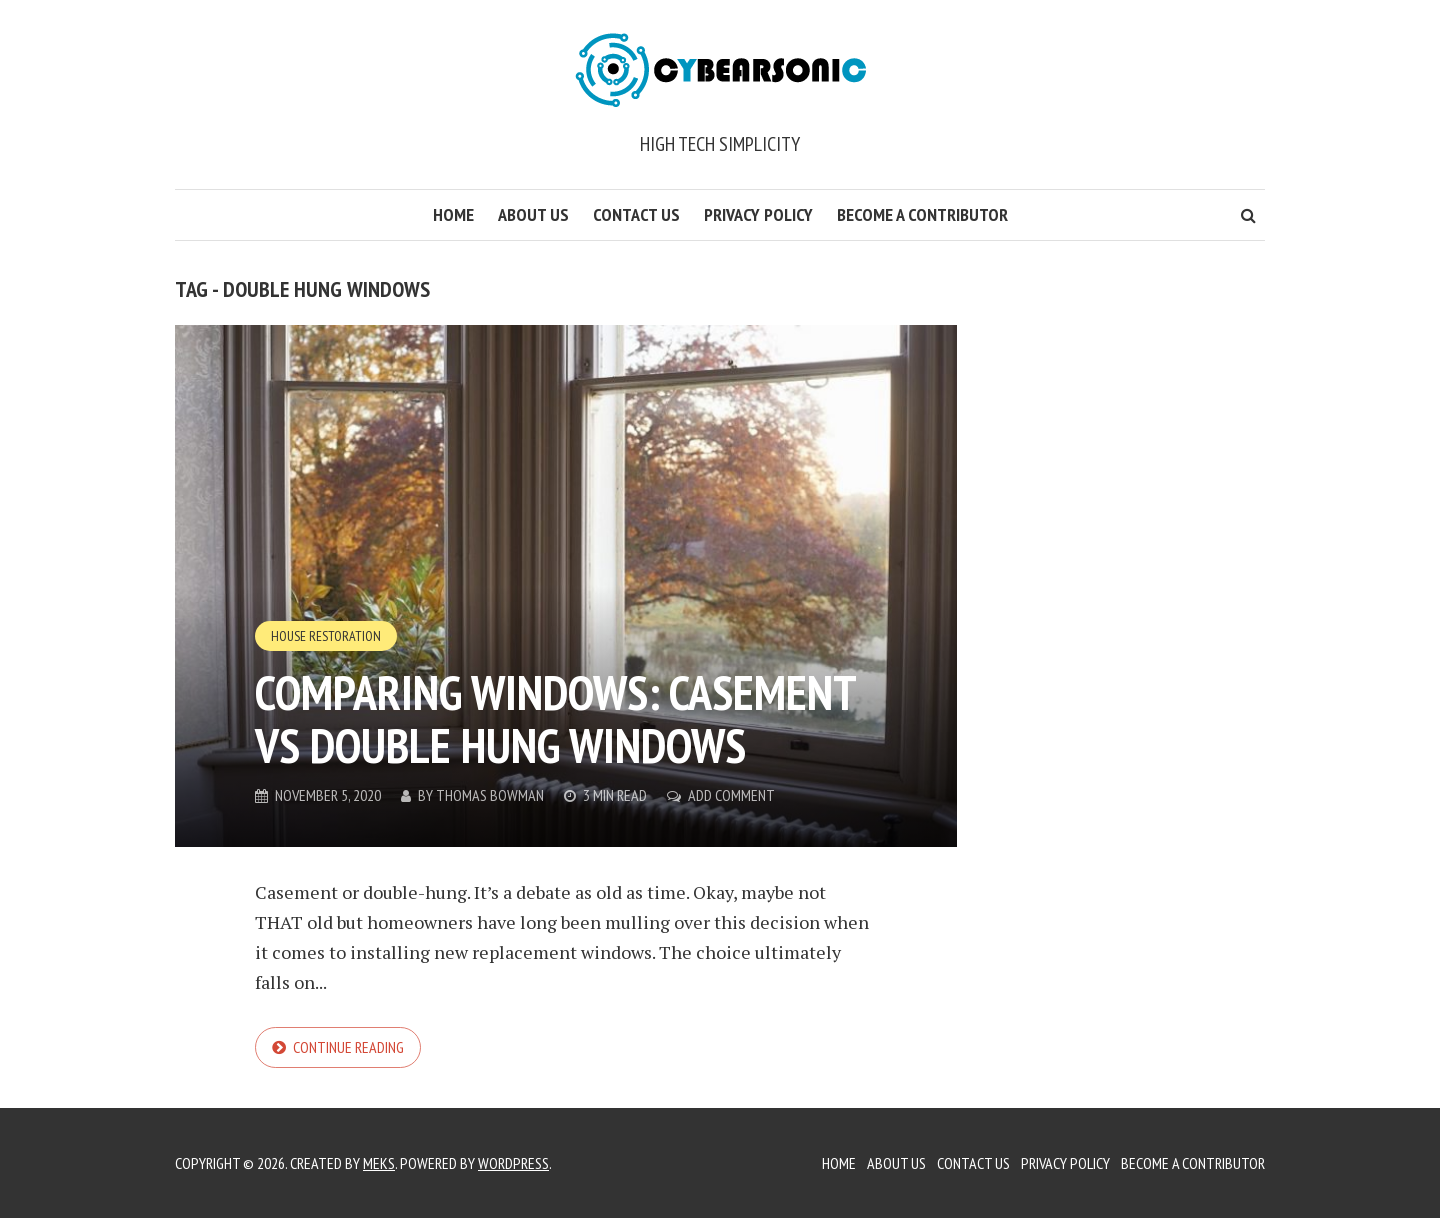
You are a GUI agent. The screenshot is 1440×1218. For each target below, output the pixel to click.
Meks (379, 1163)
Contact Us (636, 214)
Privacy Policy (758, 214)
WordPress (513, 1163)
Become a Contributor (922, 214)
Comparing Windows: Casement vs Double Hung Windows (555, 718)
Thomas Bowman (490, 795)
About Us (533, 214)
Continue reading (348, 1047)
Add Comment (731, 795)
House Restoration (326, 636)
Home (453, 214)
